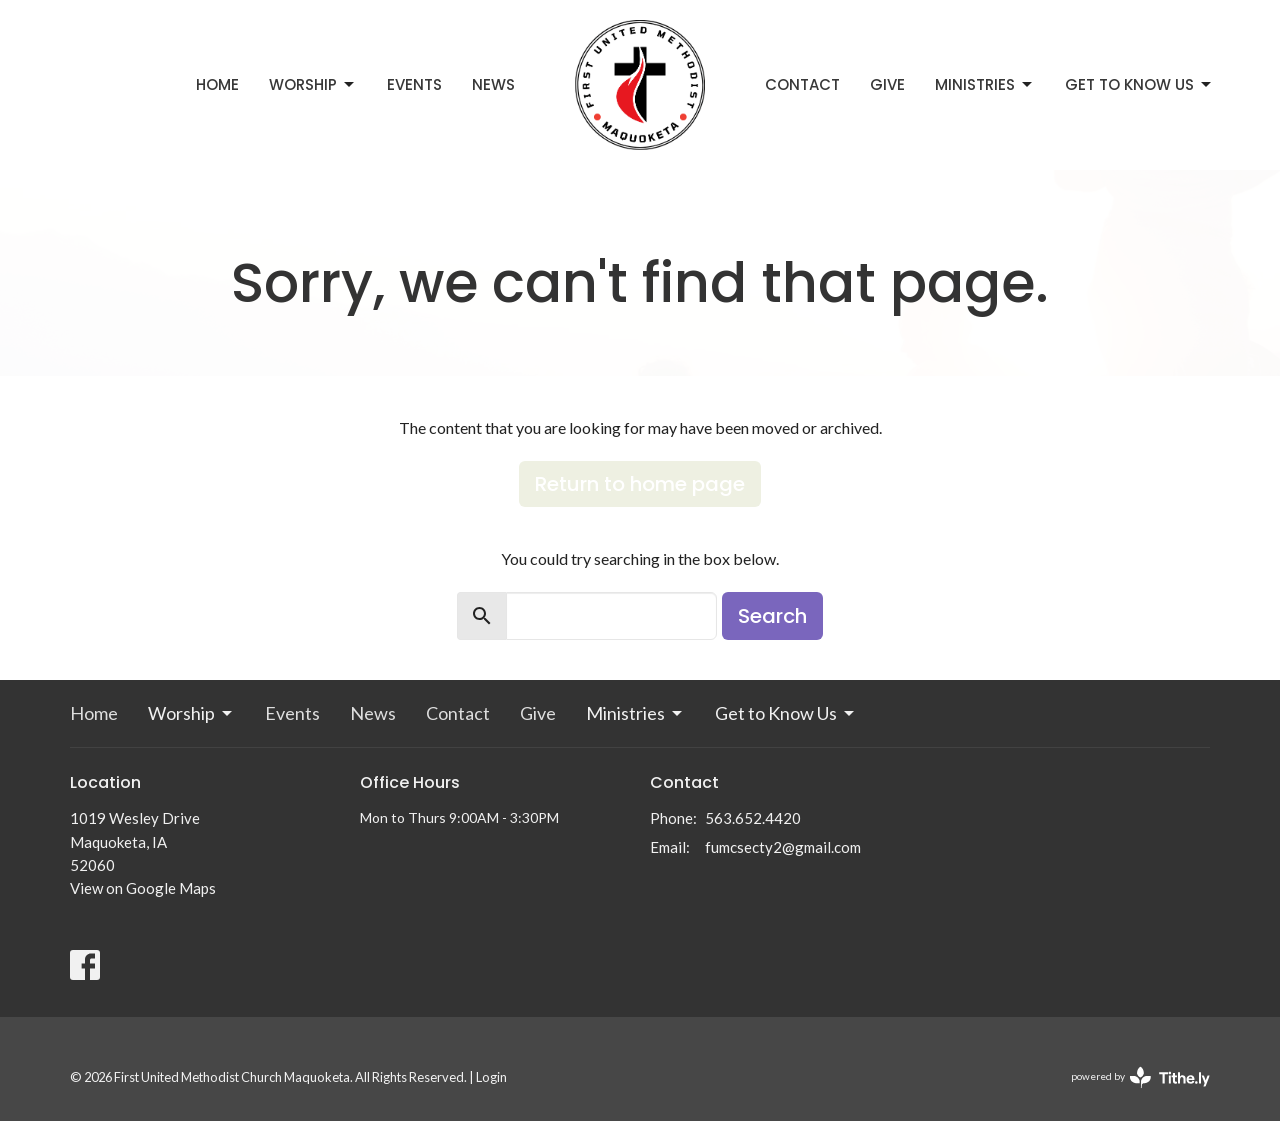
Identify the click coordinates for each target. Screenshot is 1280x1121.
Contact (802, 84)
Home (217, 84)
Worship (313, 84)
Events (414, 84)
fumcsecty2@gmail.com (783, 847)
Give (887, 84)
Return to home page (640, 484)
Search (772, 616)
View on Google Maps (143, 888)
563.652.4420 (753, 818)
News (493, 84)
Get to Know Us (1139, 84)
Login (491, 1077)
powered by (1140, 1077)
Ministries (985, 84)
